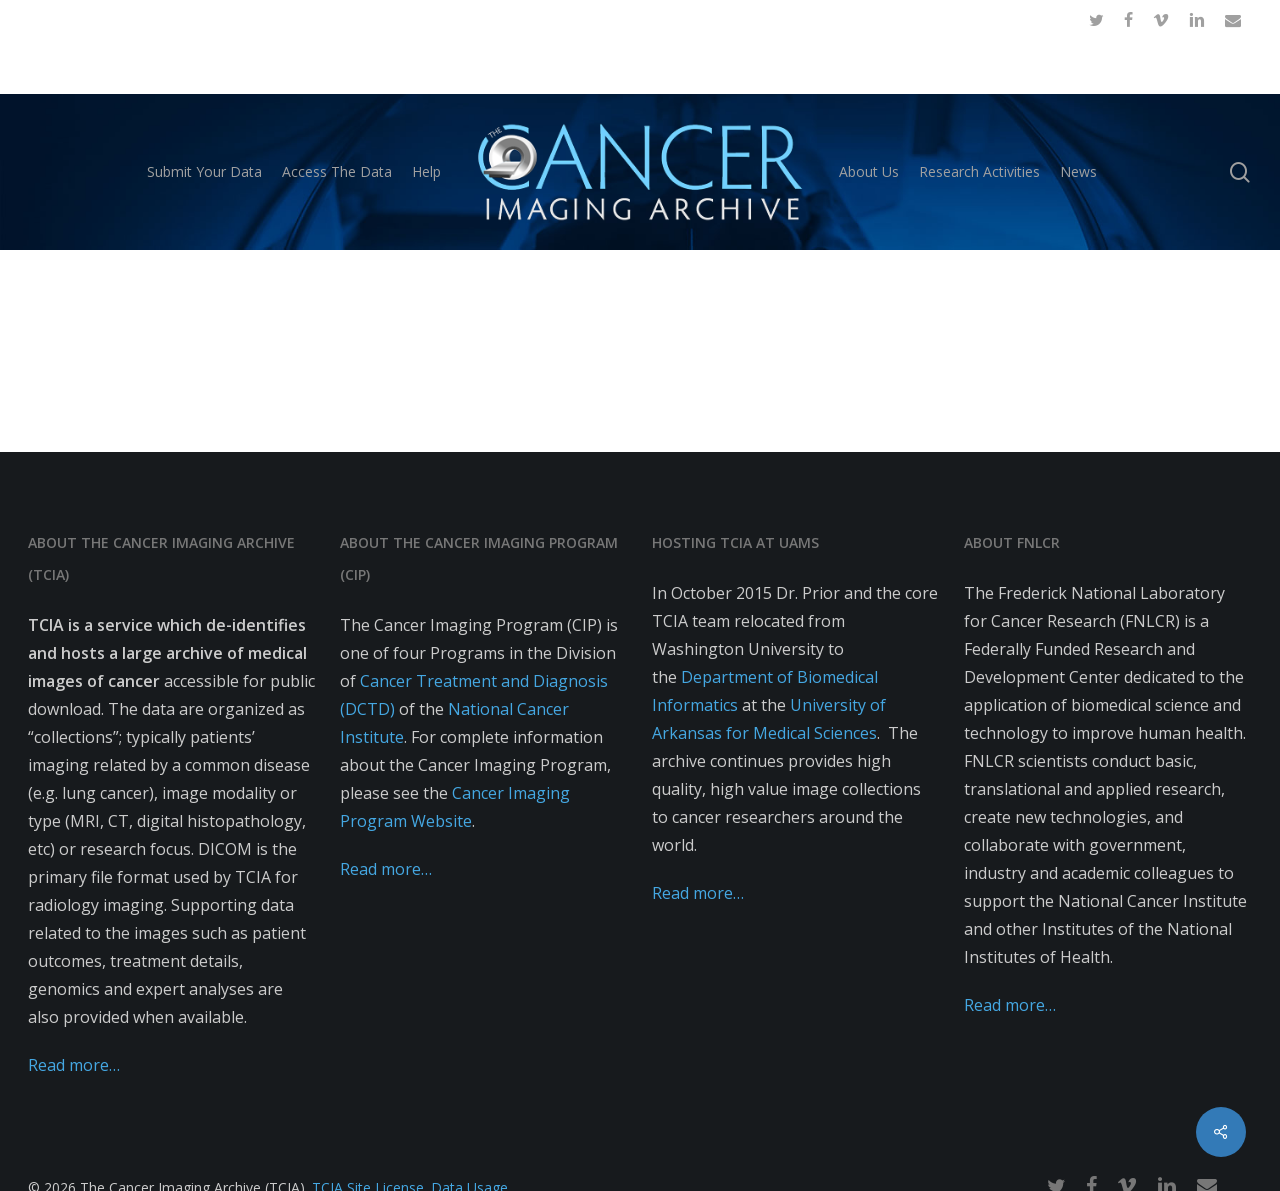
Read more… (74, 1065)
